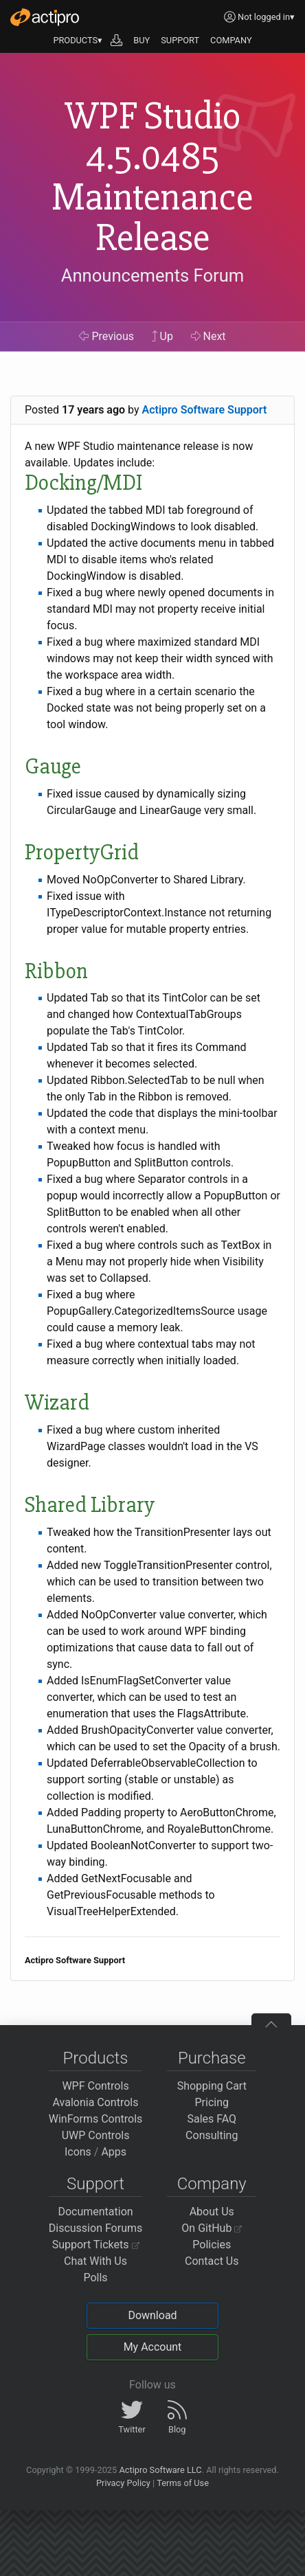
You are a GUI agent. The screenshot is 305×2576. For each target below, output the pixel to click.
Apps (113, 2151)
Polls (95, 2277)
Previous (106, 336)
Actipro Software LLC (160, 2470)
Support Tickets (95, 2244)
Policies (211, 2244)
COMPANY (231, 40)
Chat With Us (95, 2261)
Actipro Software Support (204, 409)
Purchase (212, 2058)
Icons (78, 2151)
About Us (212, 2211)
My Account (153, 2346)
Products (95, 2058)
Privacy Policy (123, 2483)
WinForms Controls (96, 2118)
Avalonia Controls (96, 2102)
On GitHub (211, 2228)
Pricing (212, 2102)
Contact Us (212, 2261)
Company (212, 2183)
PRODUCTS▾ (77, 40)
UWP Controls (96, 2135)
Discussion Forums (96, 2228)
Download (152, 2315)
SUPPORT (180, 40)
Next (208, 336)
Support (95, 2183)
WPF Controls (95, 2085)
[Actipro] (44, 17)
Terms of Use (183, 2483)
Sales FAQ (211, 2118)
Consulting (211, 2135)
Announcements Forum (153, 275)
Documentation (95, 2211)
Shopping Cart (212, 2085)
